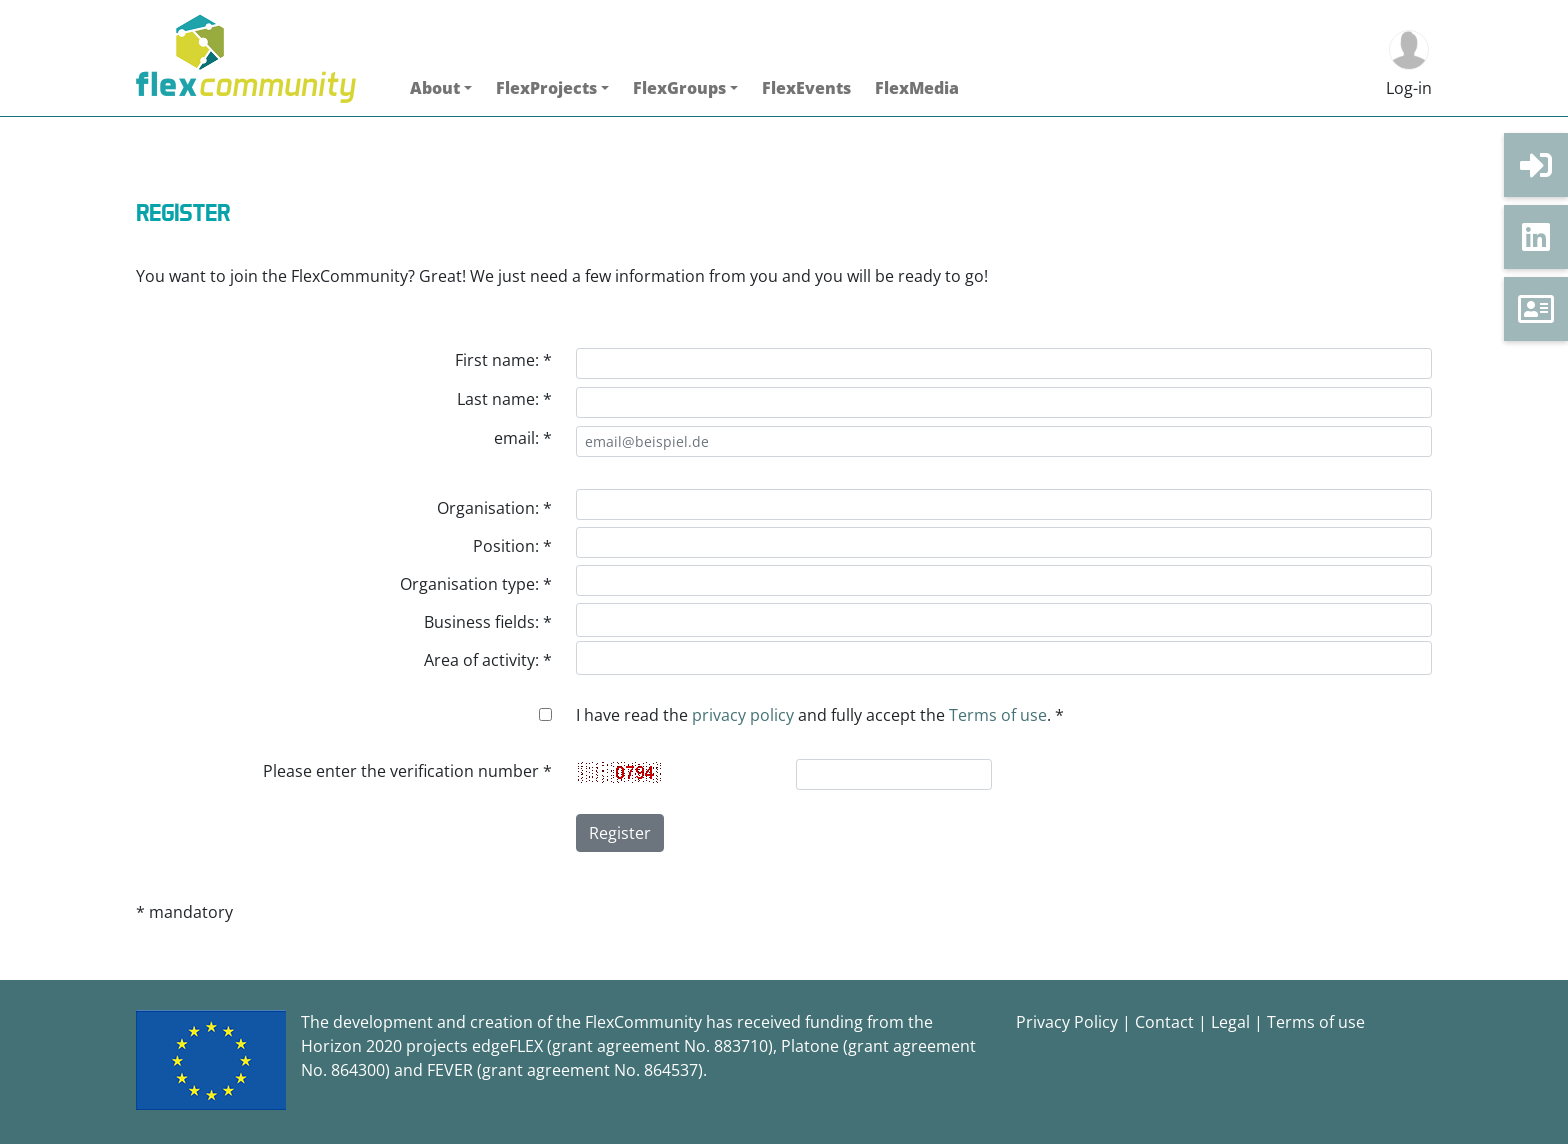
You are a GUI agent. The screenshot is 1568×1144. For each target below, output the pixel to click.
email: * (523, 438)
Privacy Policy (1067, 1022)
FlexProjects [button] (546, 88)
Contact (1164, 1022)
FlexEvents (806, 88)
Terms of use (998, 715)
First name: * (503, 360)
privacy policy (743, 715)
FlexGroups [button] (679, 88)
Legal (1230, 1022)
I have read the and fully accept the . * (820, 715)
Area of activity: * (488, 660)
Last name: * (504, 399)
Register (620, 833)
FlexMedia (917, 88)
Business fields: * (488, 622)
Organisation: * (494, 508)
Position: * (512, 546)
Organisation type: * (476, 584)
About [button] (435, 88)
